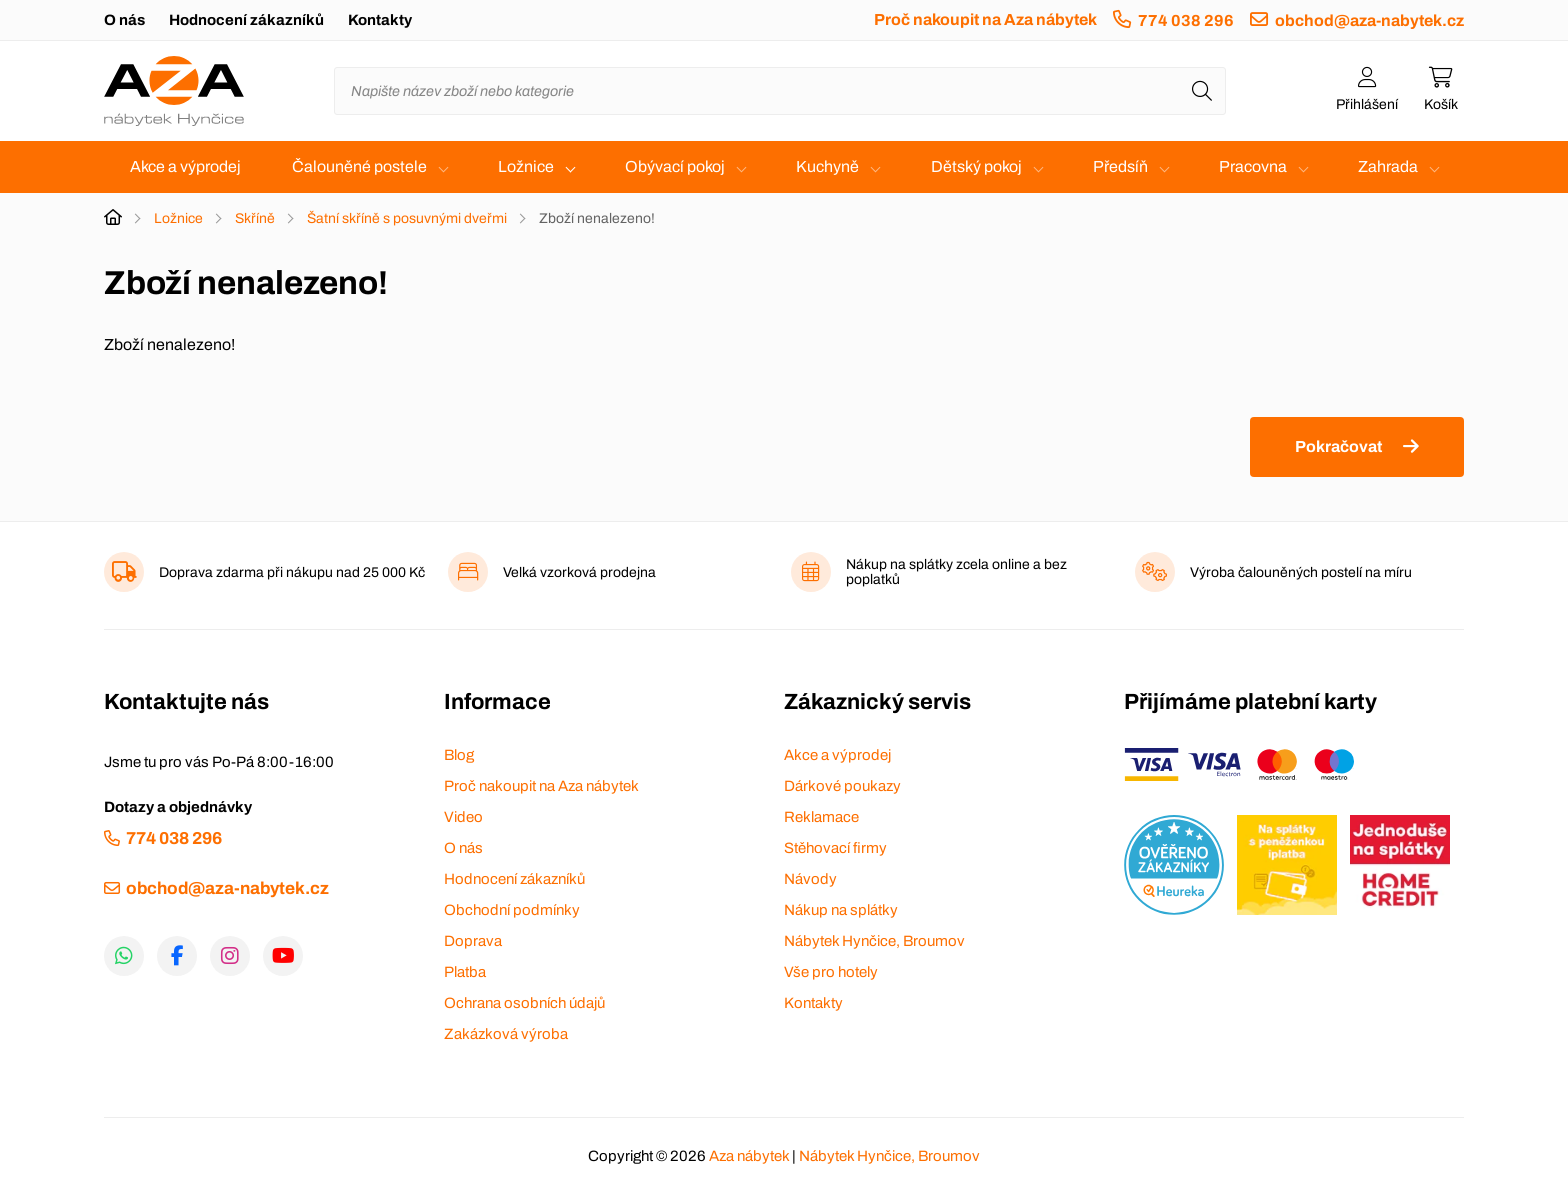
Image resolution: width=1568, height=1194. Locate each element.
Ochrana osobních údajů (524, 1003)
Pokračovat (1338, 446)
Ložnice (526, 166)
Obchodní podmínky (512, 910)
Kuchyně (827, 166)
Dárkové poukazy (842, 786)
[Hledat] (1202, 91)
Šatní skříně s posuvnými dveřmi (407, 218)
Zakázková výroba (506, 1034)
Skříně (255, 218)
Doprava (473, 941)
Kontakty (380, 20)
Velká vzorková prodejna (579, 572)
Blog (459, 755)
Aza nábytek (749, 1156)
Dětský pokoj (976, 166)
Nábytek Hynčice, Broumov (874, 941)
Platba (465, 972)
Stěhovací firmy (835, 848)
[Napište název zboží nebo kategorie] (780, 91)
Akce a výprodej (185, 166)
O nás (124, 20)
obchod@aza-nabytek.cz (1369, 20)
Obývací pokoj (675, 166)
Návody (810, 879)
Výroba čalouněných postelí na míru (1301, 572)
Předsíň (1120, 166)
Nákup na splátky (841, 910)
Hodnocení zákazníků (246, 20)
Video (463, 817)
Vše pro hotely (831, 972)
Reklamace (821, 817)
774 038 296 (1186, 20)
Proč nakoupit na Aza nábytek (985, 19)
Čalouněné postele (359, 166)
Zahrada (1388, 166)
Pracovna (1253, 166)
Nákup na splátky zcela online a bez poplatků (956, 572)
